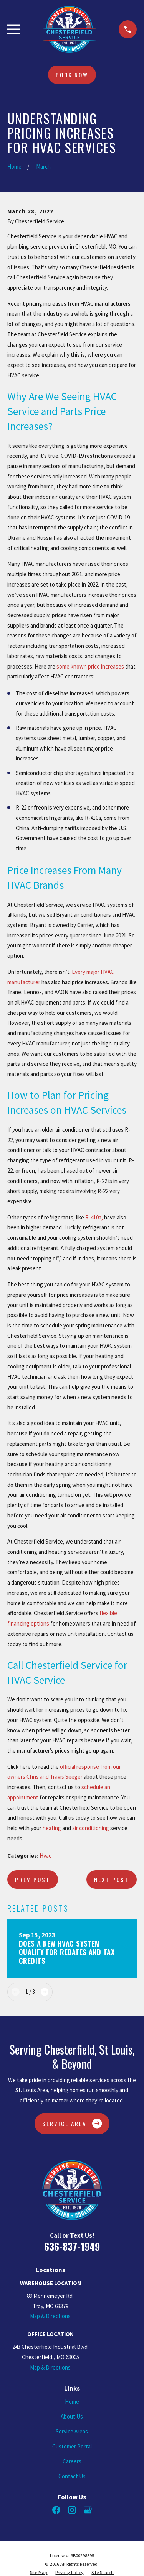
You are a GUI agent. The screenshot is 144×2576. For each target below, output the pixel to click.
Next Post (111, 1879)
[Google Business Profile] (88, 2510)
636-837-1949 (72, 2246)
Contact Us (72, 2476)
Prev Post (32, 1879)
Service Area (72, 2124)
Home (72, 2401)
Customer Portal (72, 2446)
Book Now (72, 74)
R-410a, (94, 1217)
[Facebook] (56, 2510)
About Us (72, 2416)
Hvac (45, 1855)
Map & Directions (50, 2316)
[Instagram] (72, 2510)
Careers (72, 2461)
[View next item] (45, 1992)
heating (52, 1828)
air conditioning (90, 1828)
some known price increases (90, 666)
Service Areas (72, 2431)
